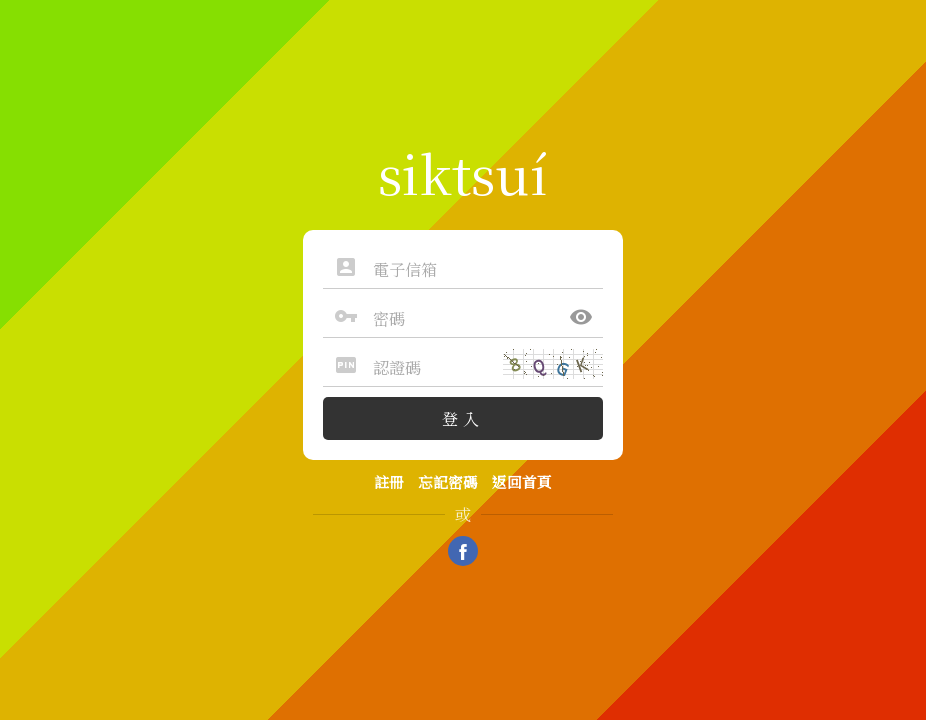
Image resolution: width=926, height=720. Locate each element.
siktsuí (463, 172)
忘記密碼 (448, 481)
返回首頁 (522, 481)
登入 (463, 418)
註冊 (389, 481)
